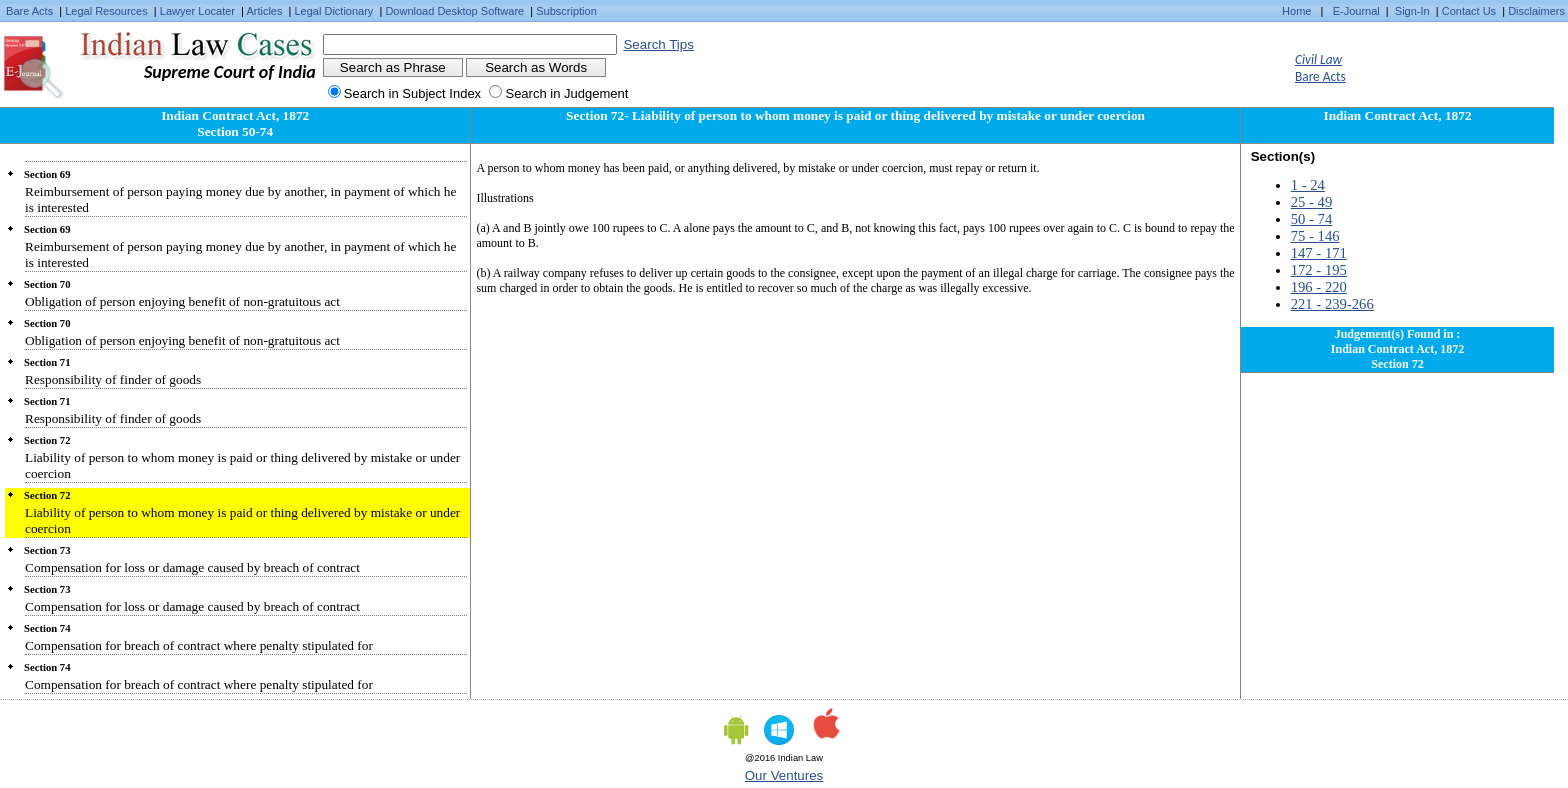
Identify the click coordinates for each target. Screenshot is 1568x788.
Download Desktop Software (454, 11)
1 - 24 (1308, 185)
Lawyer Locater (197, 11)
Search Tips (658, 44)
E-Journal (1356, 11)
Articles (264, 11)
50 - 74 (1312, 219)
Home (1296, 11)
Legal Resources (106, 11)
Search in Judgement (566, 93)
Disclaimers (1536, 11)
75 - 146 (1315, 236)
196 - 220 (1319, 287)
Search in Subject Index (412, 93)
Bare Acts (29, 11)
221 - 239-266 (1332, 304)
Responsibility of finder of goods (113, 379)
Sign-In (1412, 11)
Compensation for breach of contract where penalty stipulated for (199, 645)
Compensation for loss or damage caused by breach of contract (192, 567)
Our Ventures (784, 775)
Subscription (566, 11)
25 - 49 (1312, 202)
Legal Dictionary (334, 11)
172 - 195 (1319, 270)
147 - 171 (1319, 253)
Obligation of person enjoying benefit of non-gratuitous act (182, 301)
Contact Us (1469, 11)
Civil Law (1318, 59)
